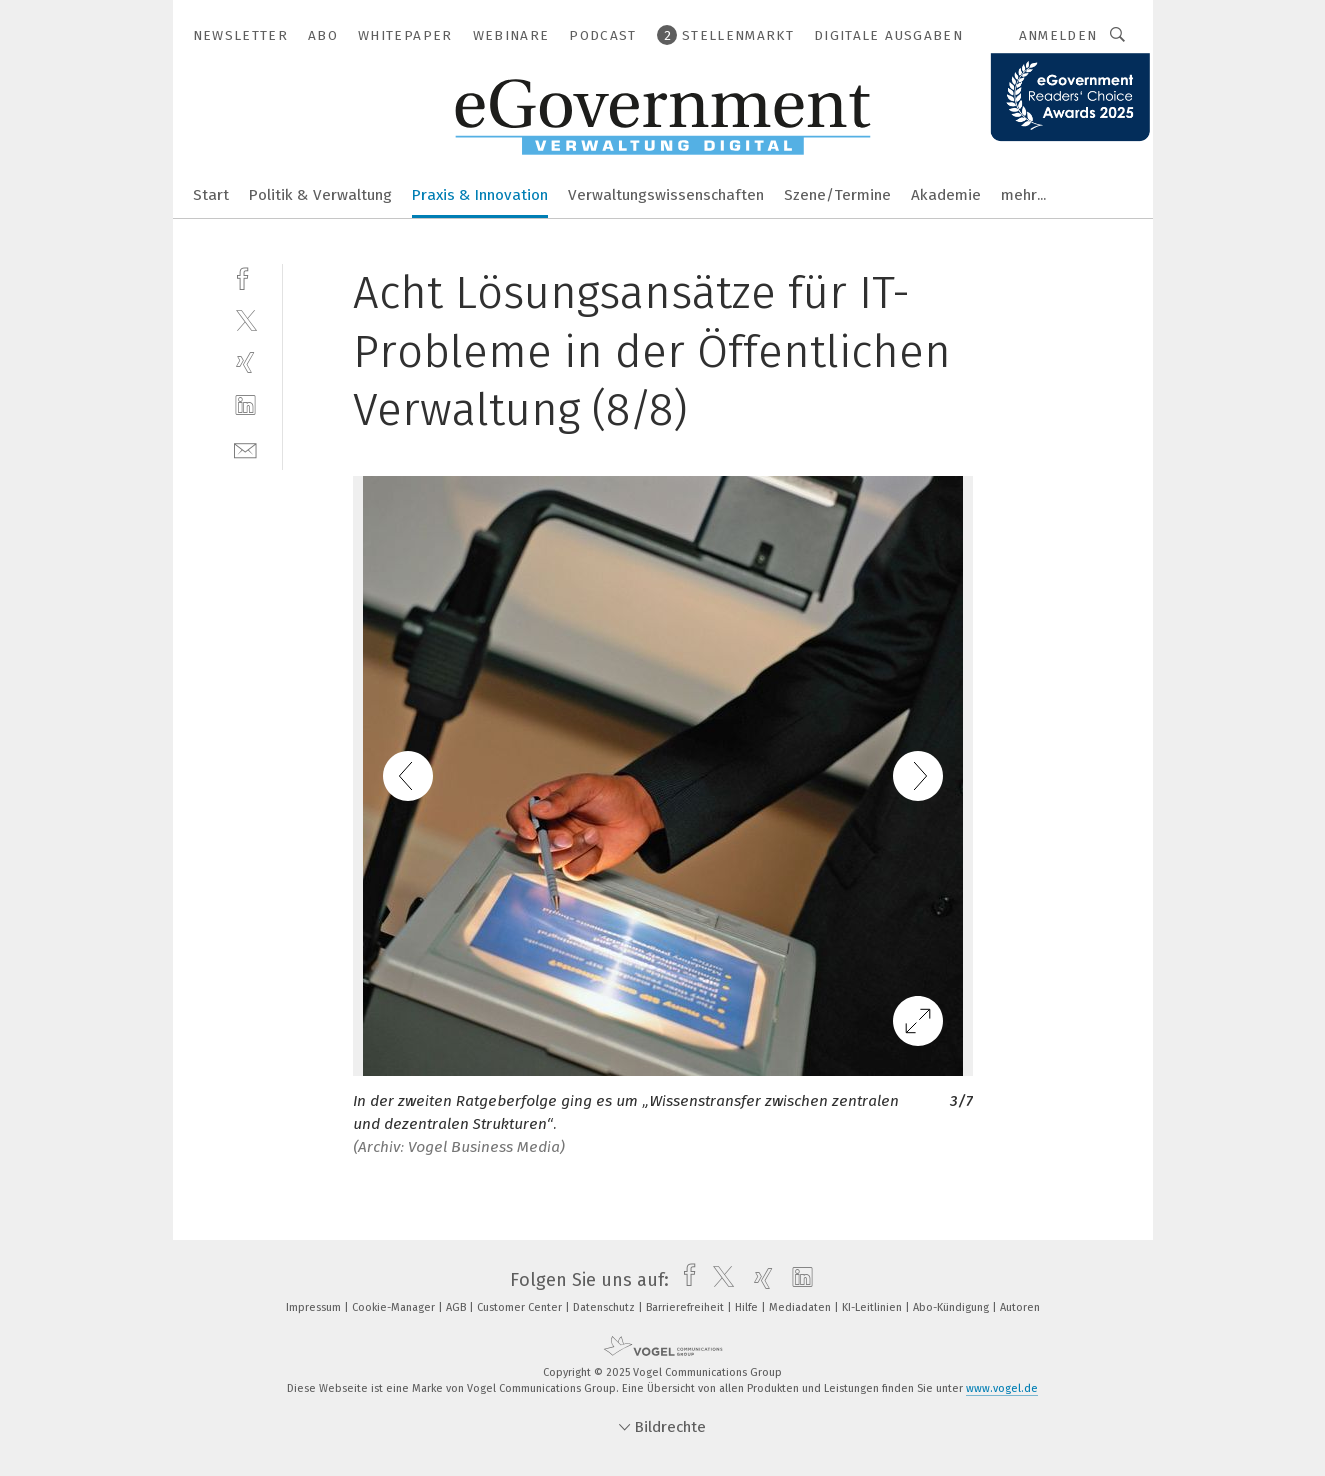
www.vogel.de (1002, 1388)
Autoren (1020, 1307)
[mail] (245, 448)
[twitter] (245, 319)
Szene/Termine (837, 195)
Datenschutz (605, 1307)
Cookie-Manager (395, 1307)
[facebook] (245, 276)
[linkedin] (245, 405)
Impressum (315, 1307)
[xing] (245, 362)
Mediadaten (801, 1307)
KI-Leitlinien (873, 1307)
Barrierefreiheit (686, 1307)
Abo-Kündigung (952, 1307)
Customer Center (521, 1307)
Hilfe (748, 1307)
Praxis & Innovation (480, 195)
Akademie (946, 195)
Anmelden (1058, 35)
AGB (457, 1307)
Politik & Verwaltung (320, 195)
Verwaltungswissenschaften (666, 195)
